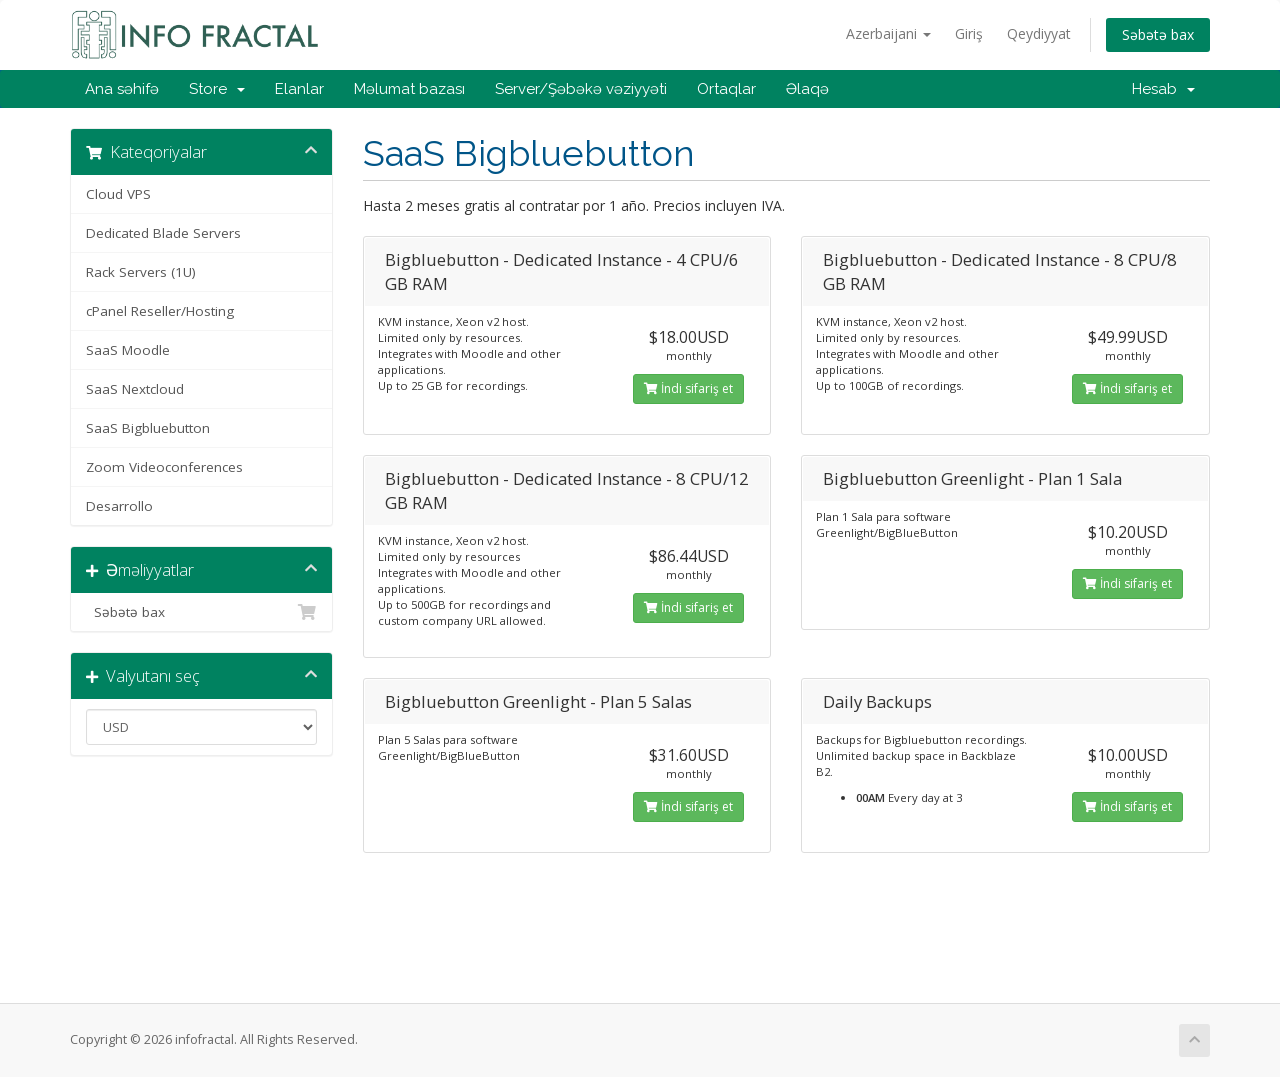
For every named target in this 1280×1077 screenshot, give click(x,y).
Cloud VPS (118, 194)
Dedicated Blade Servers (163, 233)
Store (217, 89)
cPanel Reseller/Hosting (160, 311)
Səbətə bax (1158, 34)
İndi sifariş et (688, 388)
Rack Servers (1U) (141, 272)
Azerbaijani (888, 33)
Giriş (969, 33)
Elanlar (299, 89)
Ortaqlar (726, 89)
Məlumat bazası (409, 89)
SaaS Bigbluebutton (148, 428)
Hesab (1163, 89)
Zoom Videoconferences (164, 467)
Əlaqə (807, 89)
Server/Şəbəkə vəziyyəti (581, 89)
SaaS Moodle (128, 350)
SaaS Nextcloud (135, 389)
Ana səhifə (122, 89)
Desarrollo (119, 506)
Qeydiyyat (1039, 33)
